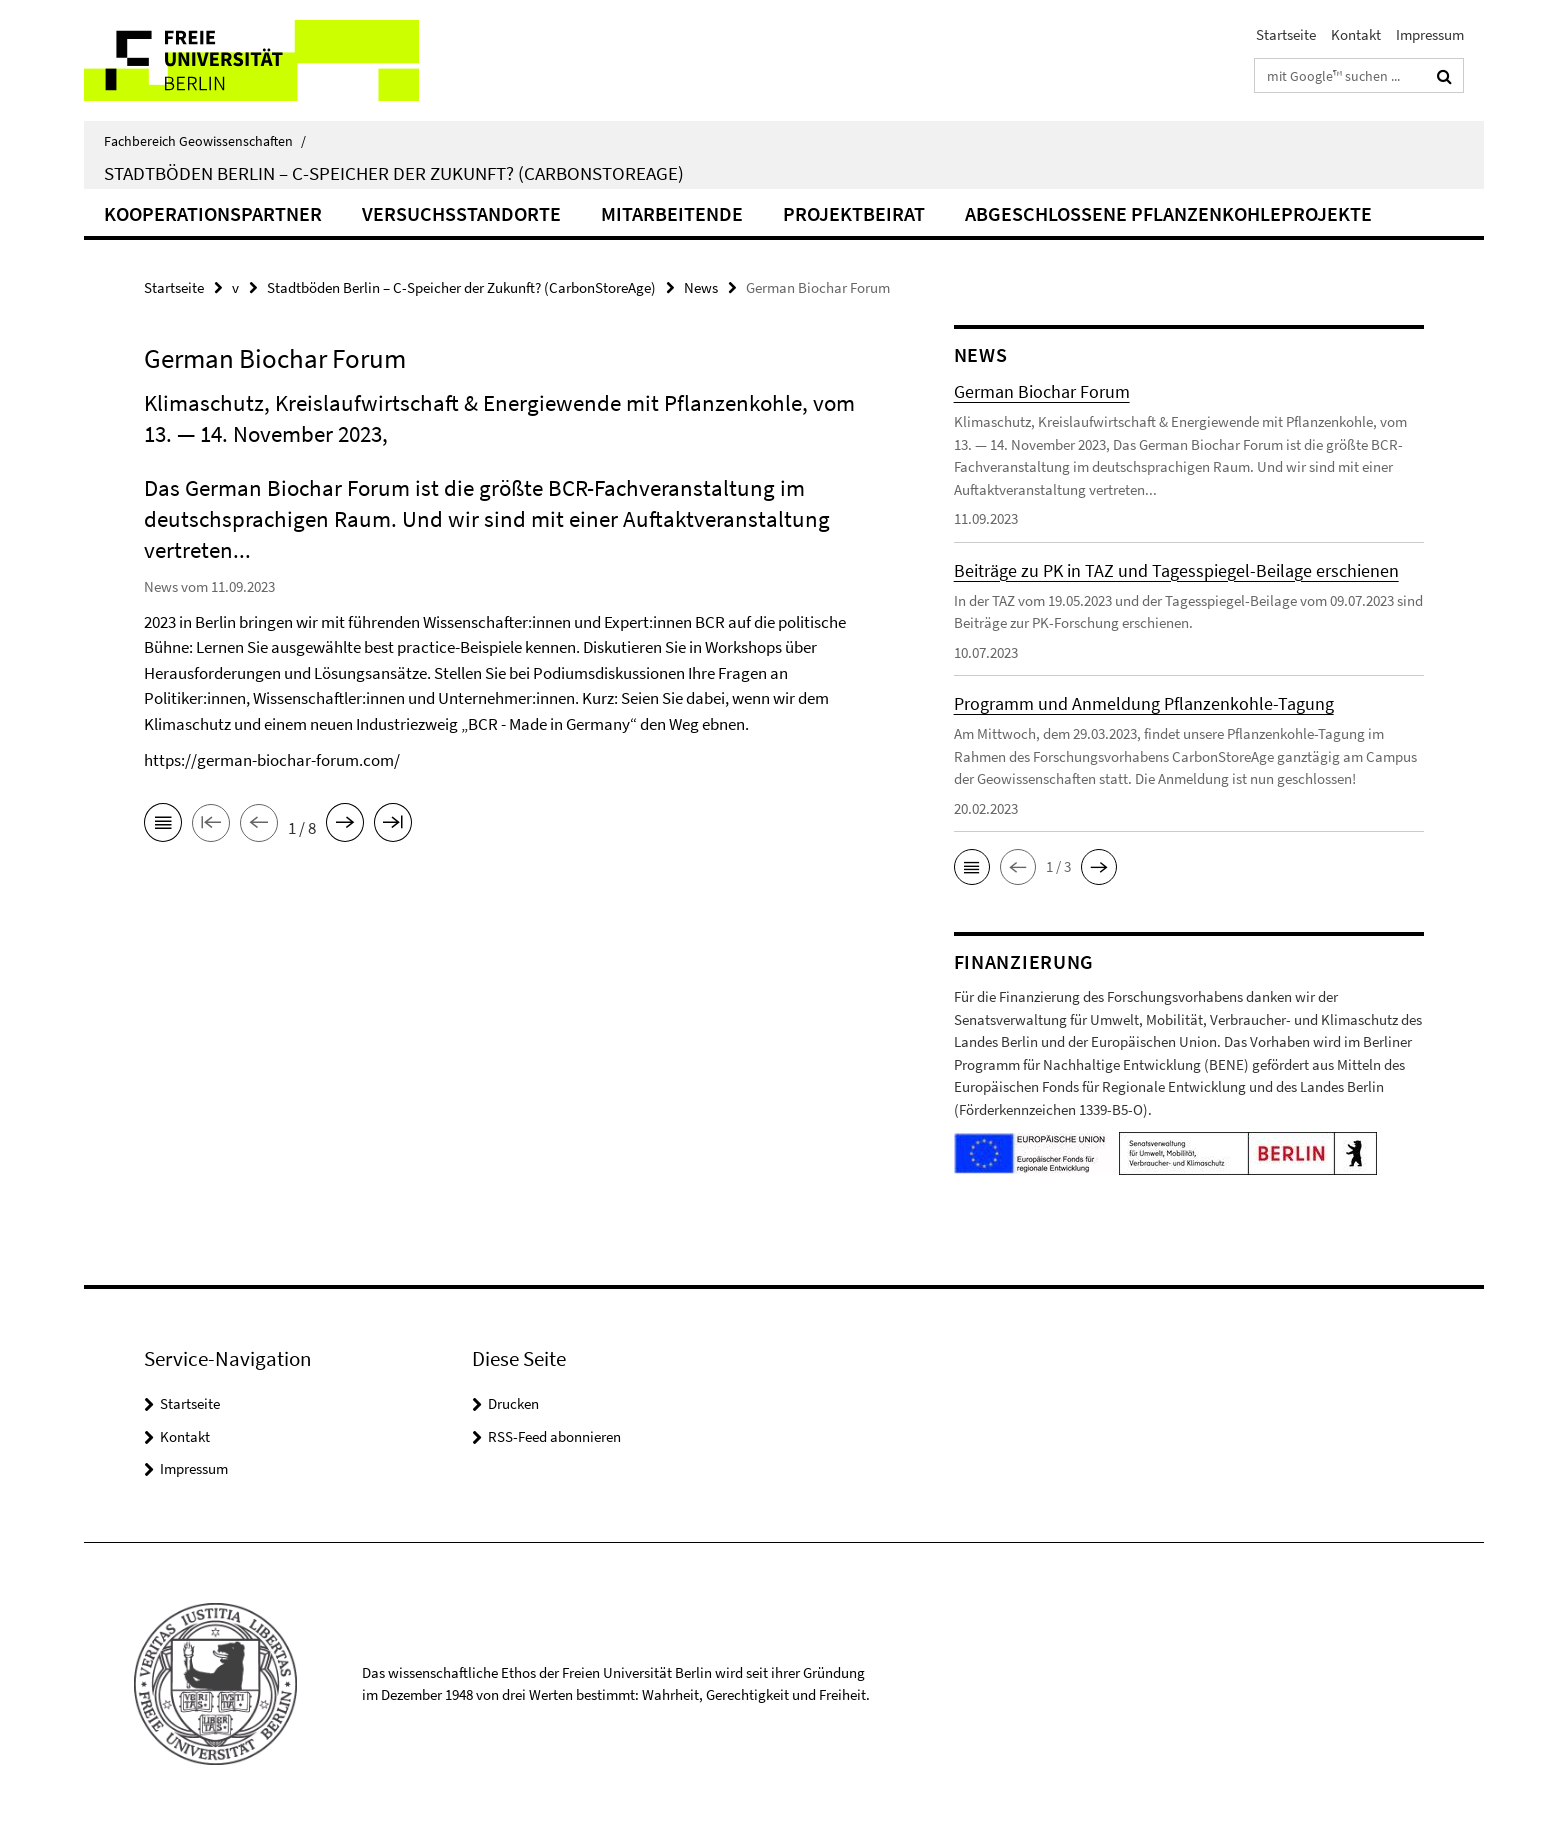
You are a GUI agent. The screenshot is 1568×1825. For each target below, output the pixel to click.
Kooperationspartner (213, 213)
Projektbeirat (854, 213)
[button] (972, 867)
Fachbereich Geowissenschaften (205, 141)
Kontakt (1356, 34)
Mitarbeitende (672, 213)
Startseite (1286, 34)
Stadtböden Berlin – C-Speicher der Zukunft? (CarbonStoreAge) (394, 173)
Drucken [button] (513, 1403)
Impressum (1430, 34)
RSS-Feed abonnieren (554, 1436)
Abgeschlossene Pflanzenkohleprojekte (1168, 213)
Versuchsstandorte (461, 213)
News (701, 287)
